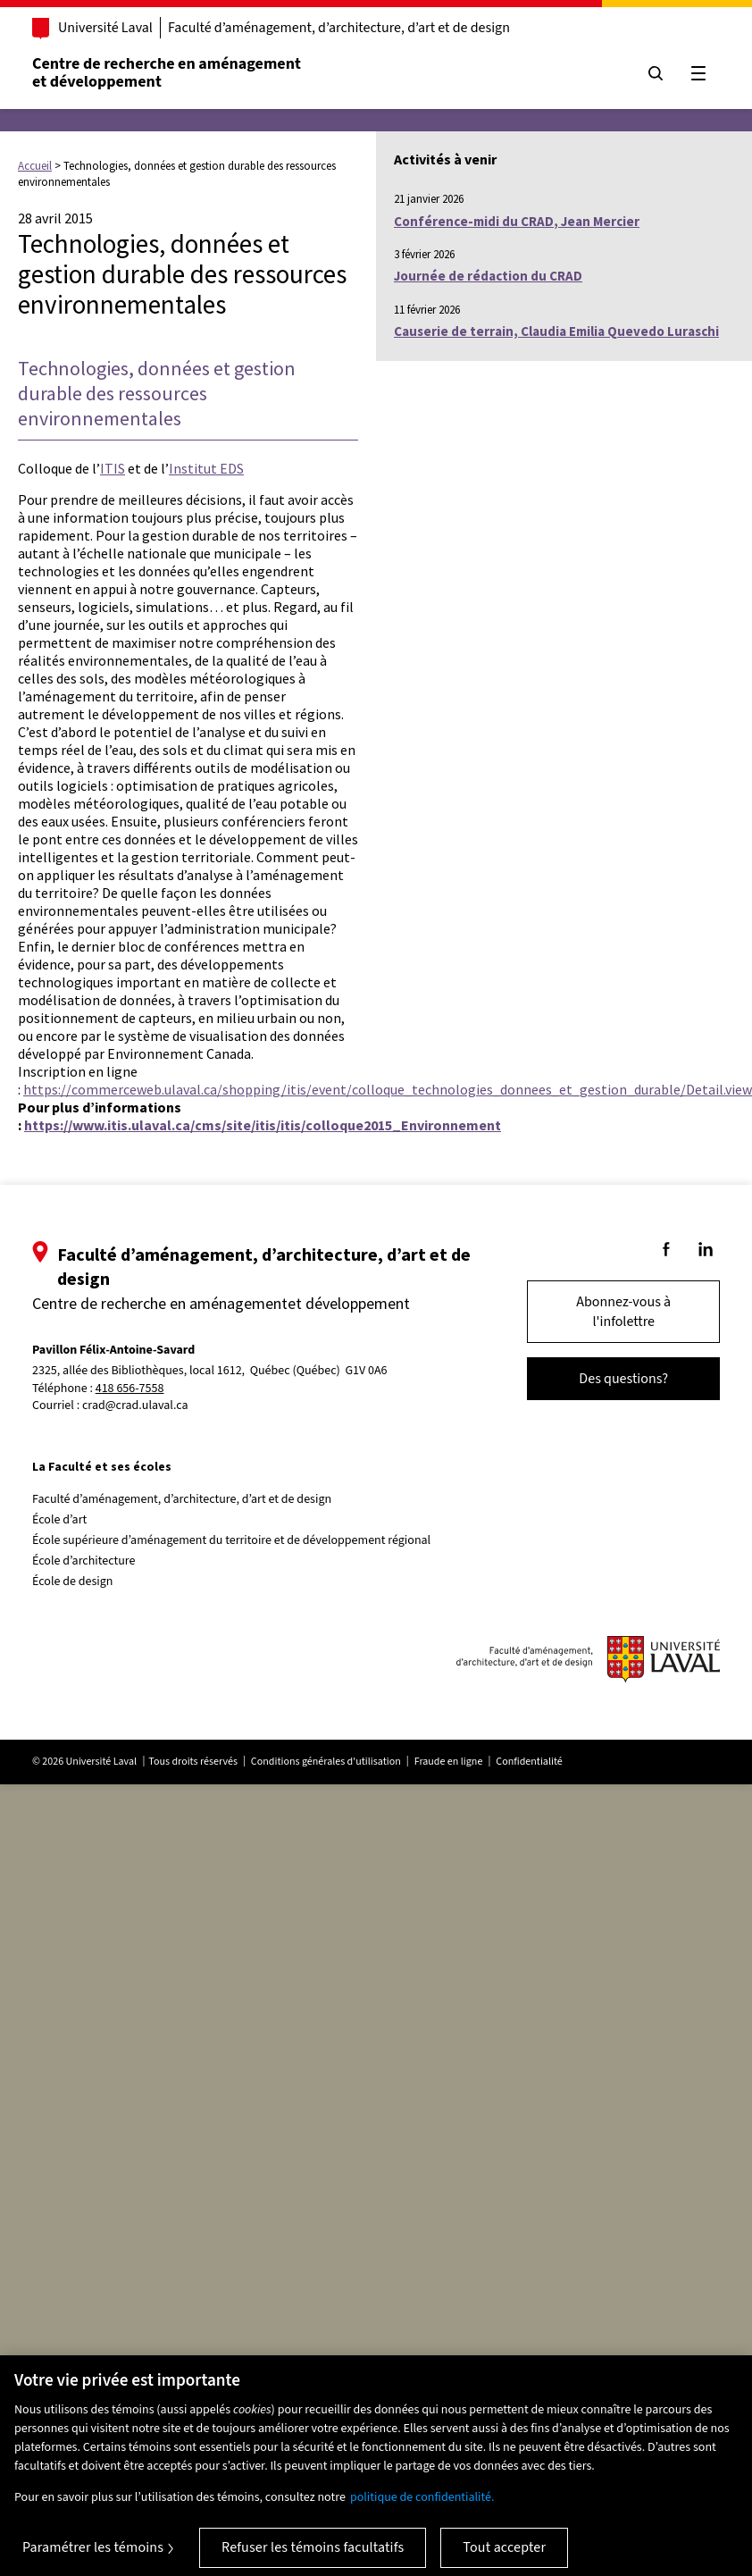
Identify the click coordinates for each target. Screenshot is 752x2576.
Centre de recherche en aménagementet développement (166, 73)
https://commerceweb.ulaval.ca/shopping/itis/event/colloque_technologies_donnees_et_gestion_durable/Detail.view (387, 1089)
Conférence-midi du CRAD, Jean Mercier (516, 221)
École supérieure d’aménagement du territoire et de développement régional (231, 1540)
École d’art (59, 1520)
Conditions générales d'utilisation (326, 1761)
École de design (72, 1581)
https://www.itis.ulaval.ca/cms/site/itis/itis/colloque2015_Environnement (262, 1125)
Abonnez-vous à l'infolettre (623, 1311)
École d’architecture (84, 1561)
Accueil (35, 165)
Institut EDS (206, 468)
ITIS (112, 468)
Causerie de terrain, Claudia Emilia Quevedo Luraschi (556, 331)
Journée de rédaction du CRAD (488, 275)
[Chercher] (655, 73)
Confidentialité (529, 1761)
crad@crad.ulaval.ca (135, 1405)
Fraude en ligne (448, 1761)
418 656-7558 (130, 1388)
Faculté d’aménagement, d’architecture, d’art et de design (339, 28)
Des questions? (623, 1379)
